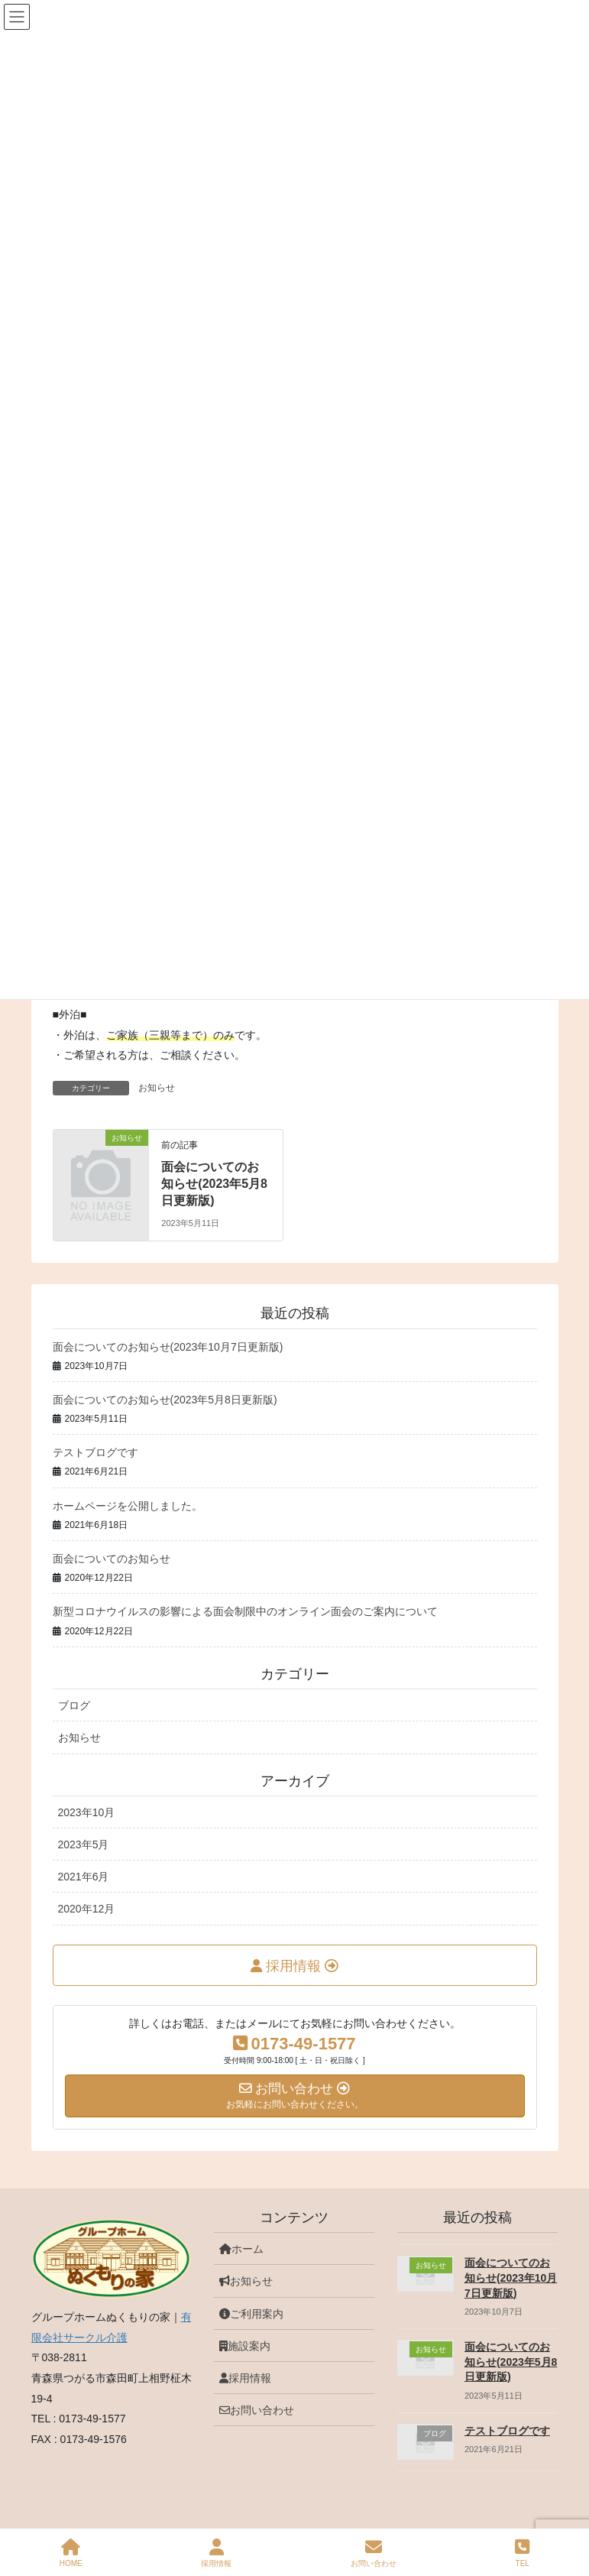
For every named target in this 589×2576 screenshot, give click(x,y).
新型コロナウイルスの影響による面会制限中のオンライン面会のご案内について (245, 1611)
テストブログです (95, 1452)
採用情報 (245, 2378)
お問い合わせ (256, 2410)
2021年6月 (83, 1876)
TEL (522, 2553)
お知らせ (156, 1087)
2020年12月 (86, 1909)
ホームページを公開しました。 (127, 1506)
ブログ (74, 1705)
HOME (71, 2553)
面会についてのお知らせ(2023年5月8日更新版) (214, 1184)
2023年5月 (83, 1844)
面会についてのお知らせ (111, 1558)
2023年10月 (86, 1812)
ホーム (241, 2249)
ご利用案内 (251, 2314)
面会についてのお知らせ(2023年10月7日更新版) (168, 1347)
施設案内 (244, 2346)
